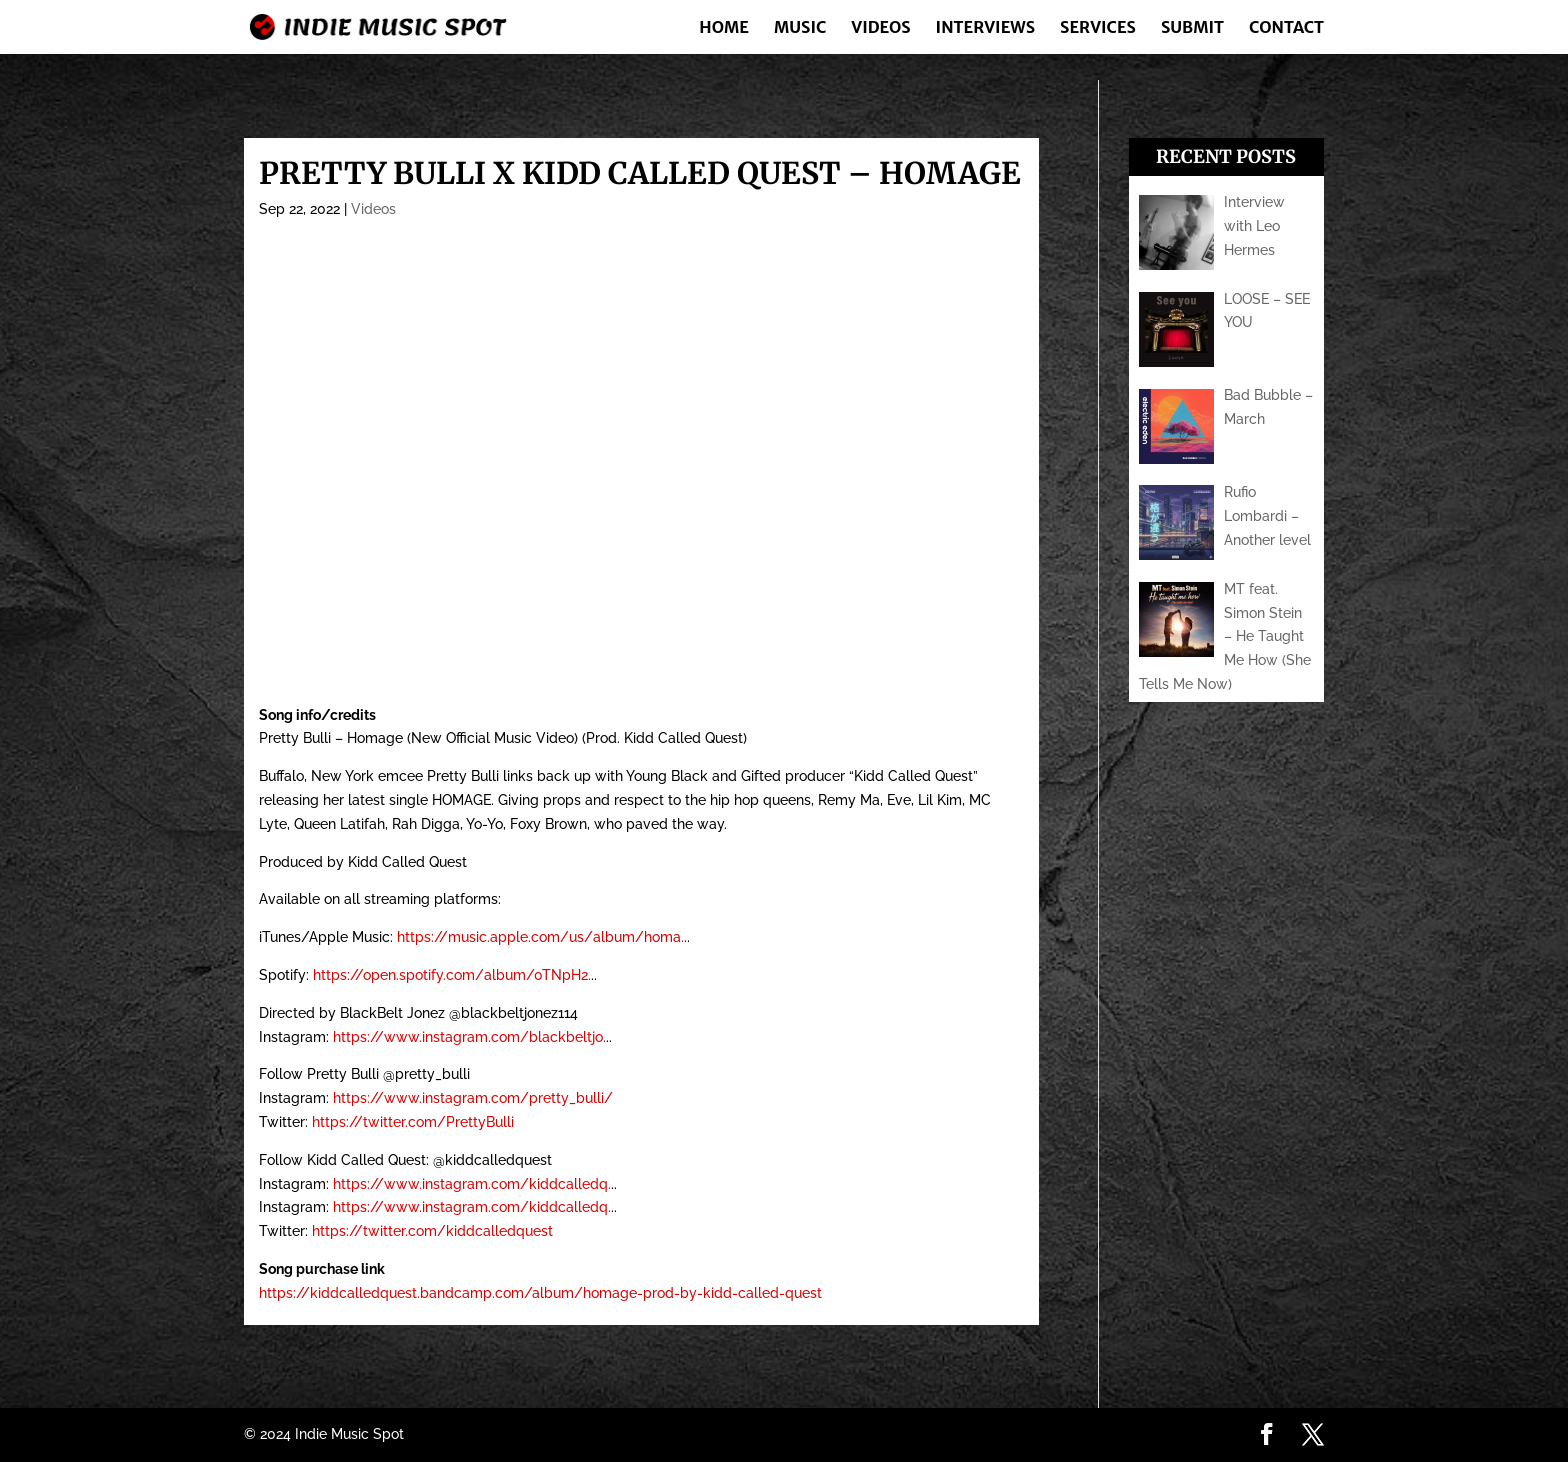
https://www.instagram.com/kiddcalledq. (472, 1184)
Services (1098, 28)
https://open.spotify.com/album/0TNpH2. (452, 975)
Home (724, 28)
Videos (880, 28)
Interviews (985, 28)
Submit (1192, 28)
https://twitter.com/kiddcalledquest (432, 1231)
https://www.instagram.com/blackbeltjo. (469, 1037)
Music (800, 28)
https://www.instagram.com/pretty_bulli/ (473, 1098)
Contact (1286, 28)
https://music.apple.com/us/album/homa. (540, 937)
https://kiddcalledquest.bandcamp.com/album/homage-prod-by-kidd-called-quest (540, 1293)
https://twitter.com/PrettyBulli (413, 1122)
